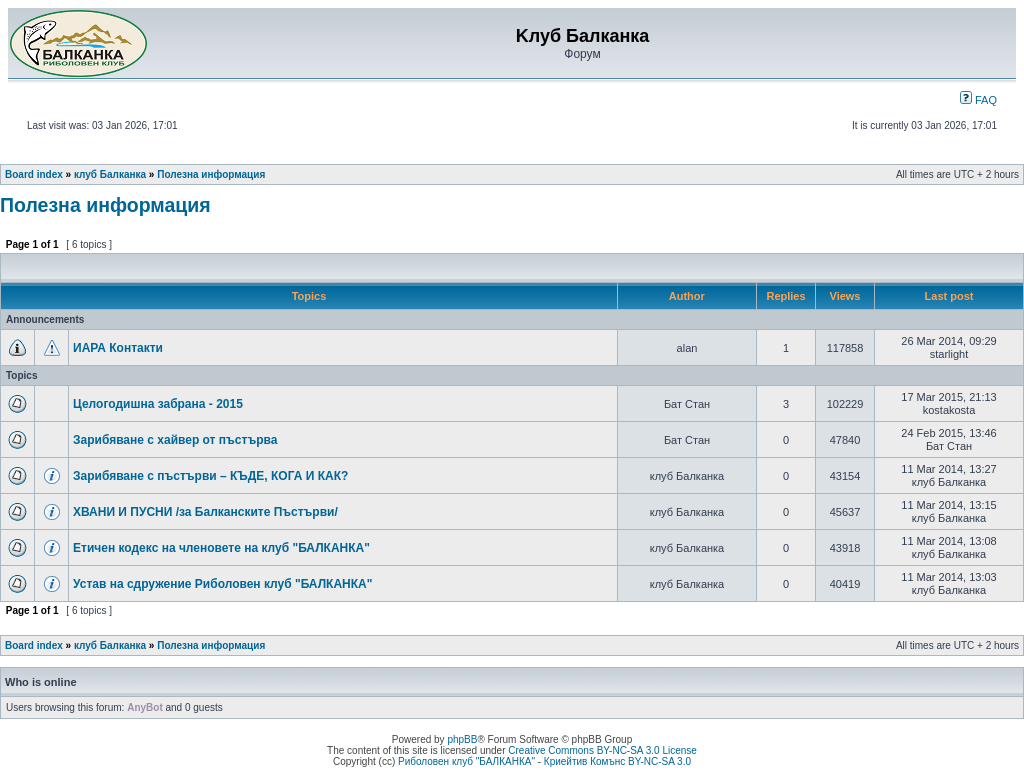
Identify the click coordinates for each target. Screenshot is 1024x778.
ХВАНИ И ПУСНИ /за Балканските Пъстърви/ (205, 512)
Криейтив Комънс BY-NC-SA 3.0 (617, 761)
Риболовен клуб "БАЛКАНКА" (466, 761)
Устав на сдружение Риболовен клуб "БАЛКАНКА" (222, 584)
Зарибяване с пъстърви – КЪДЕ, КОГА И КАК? (210, 476)
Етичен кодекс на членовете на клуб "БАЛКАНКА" (221, 548)
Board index (34, 174)
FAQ (978, 100)
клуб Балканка (110, 174)
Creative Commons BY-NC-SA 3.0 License (602, 750)
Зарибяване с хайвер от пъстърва (175, 440)
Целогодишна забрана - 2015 (158, 404)
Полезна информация (211, 174)
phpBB (462, 739)
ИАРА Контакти (118, 348)
